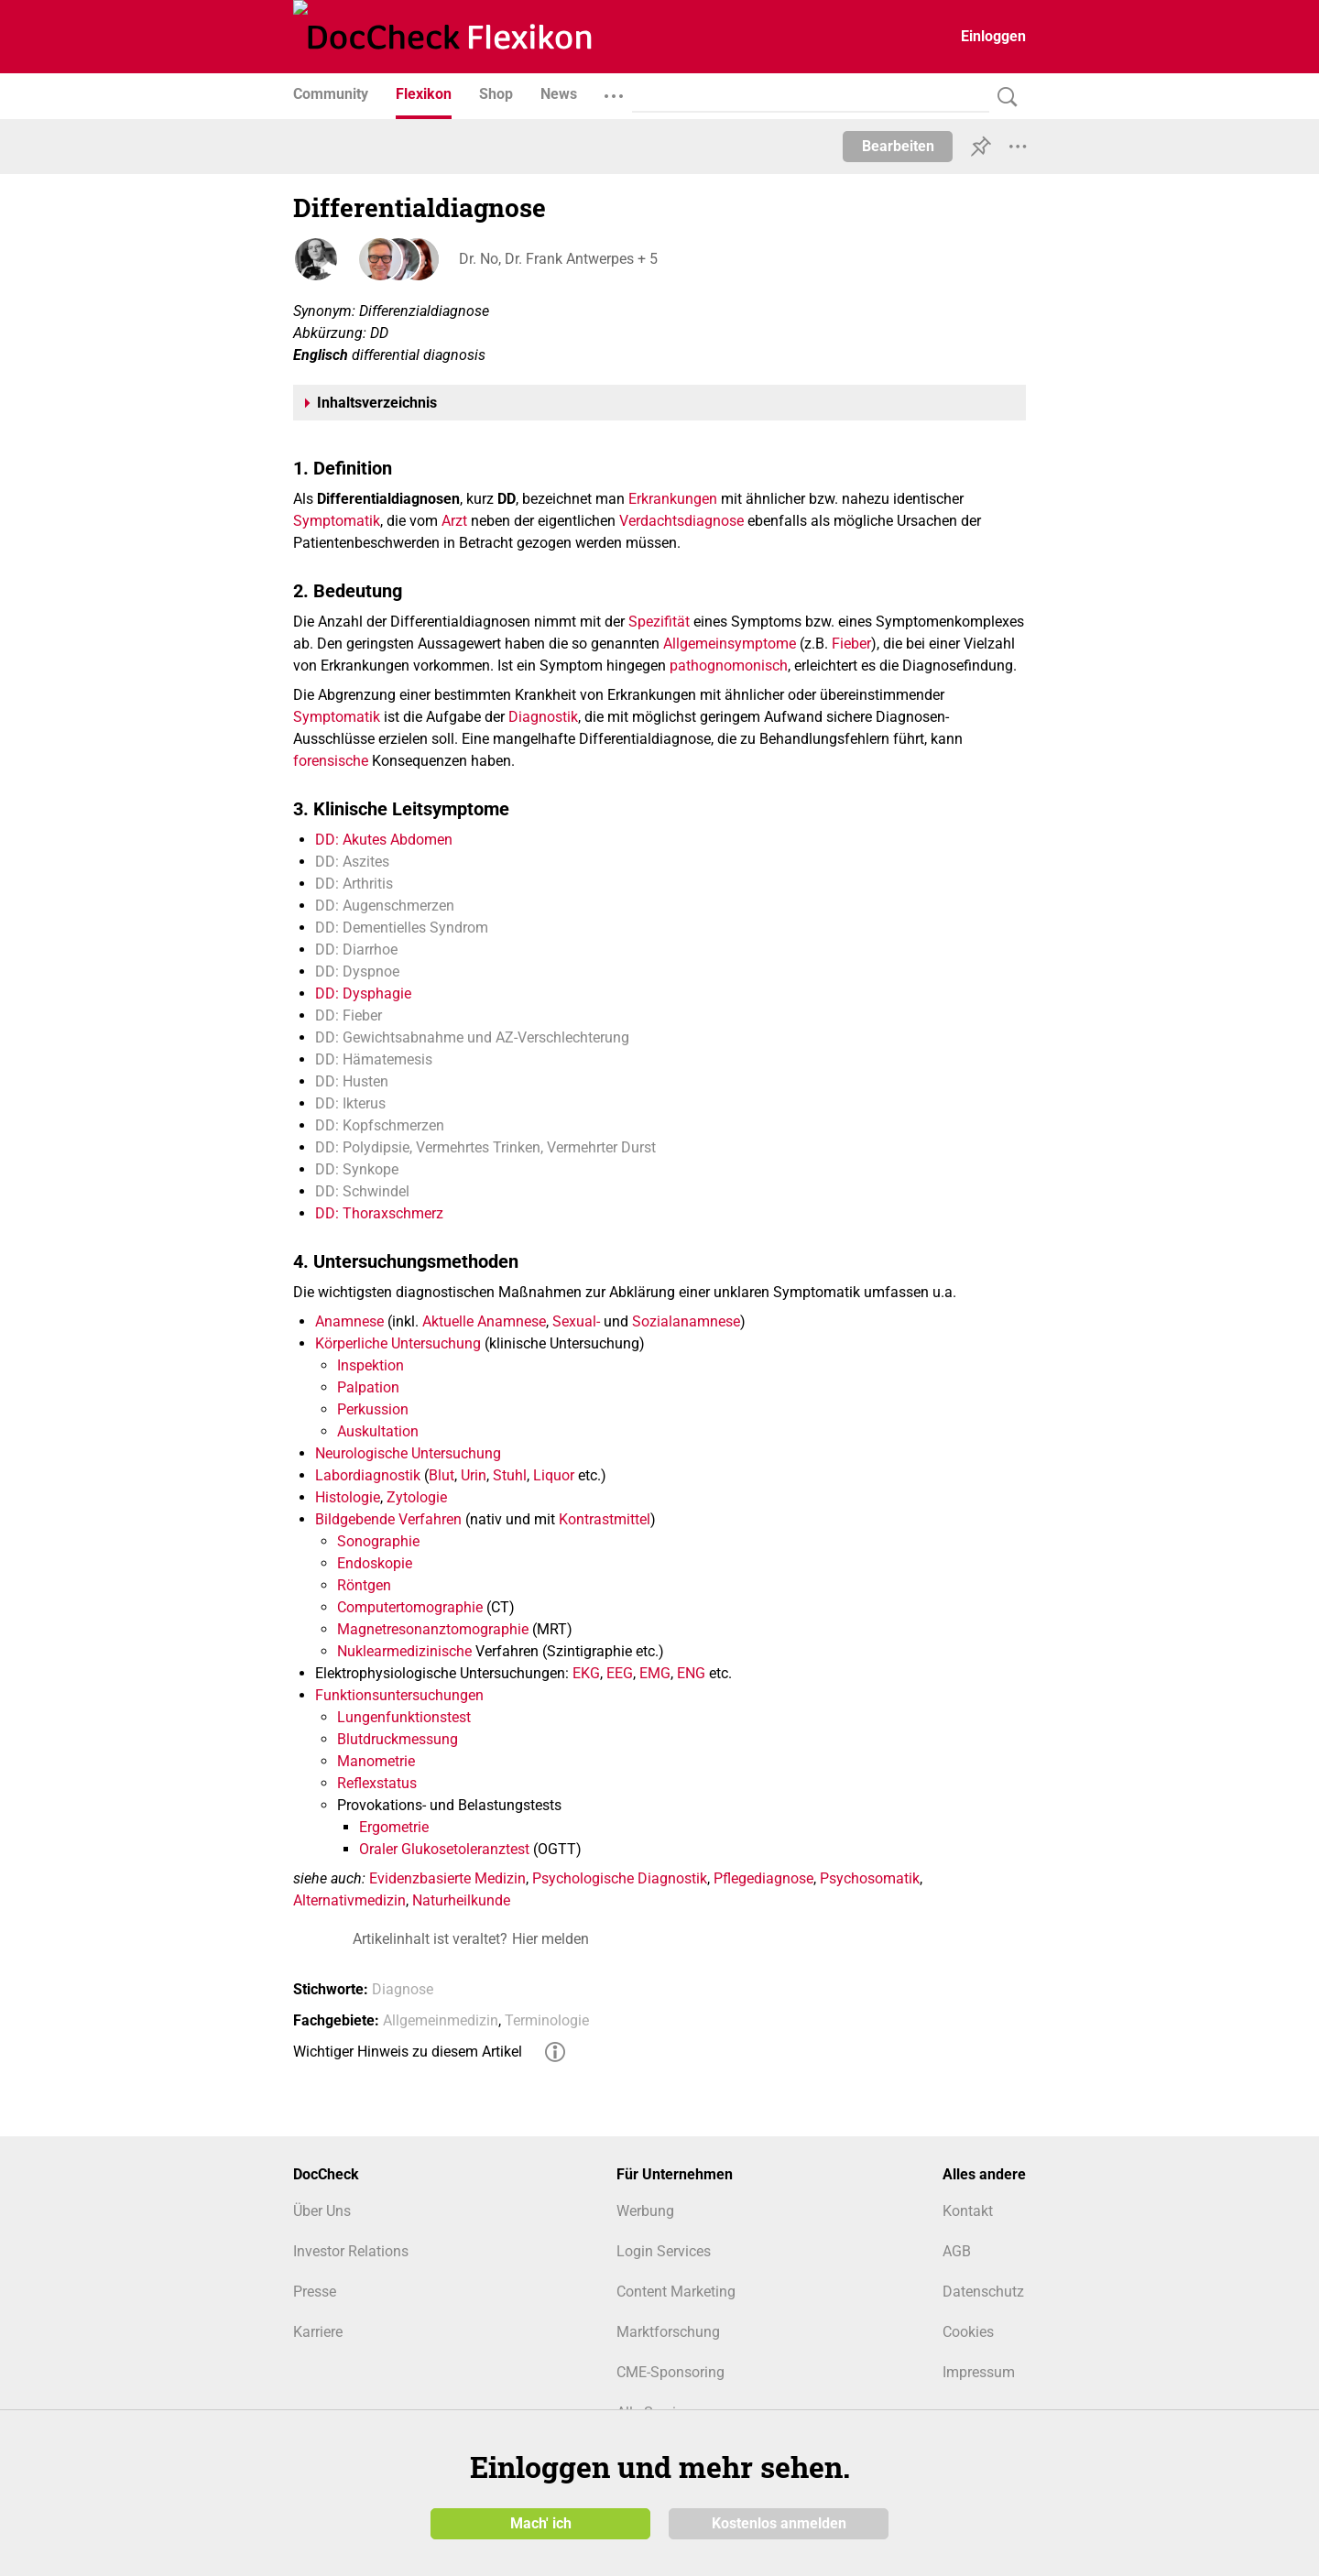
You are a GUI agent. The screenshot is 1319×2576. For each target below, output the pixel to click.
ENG (691, 1673)
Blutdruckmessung (397, 1739)
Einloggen (993, 36)
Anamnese (349, 1321)
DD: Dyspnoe (357, 971)
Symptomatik (336, 520)
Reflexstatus (377, 1783)
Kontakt (968, 2211)
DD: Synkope (356, 1169)
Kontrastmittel (604, 1519)
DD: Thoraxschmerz (379, 1213)
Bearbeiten (898, 146)
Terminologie (547, 2020)
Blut (441, 1475)
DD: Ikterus (350, 1103)
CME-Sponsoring (670, 2372)
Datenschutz (983, 2291)
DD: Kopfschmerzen (379, 1125)
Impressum (979, 2372)
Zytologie (417, 1497)
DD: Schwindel (362, 1191)
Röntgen (364, 1585)
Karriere (318, 2332)
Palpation (368, 1387)
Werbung (645, 2211)
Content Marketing (676, 2291)
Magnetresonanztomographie (433, 1629)
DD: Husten (351, 1081)
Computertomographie (410, 1607)
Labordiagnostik (367, 1475)
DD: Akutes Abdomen (383, 839)
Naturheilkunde (461, 1900)
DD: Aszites (352, 861)
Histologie (347, 1497)
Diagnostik (543, 717)
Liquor (553, 1475)
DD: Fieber (348, 1015)
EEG (619, 1673)
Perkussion (373, 1409)
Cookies (968, 2332)
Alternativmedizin (349, 1900)
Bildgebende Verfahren (388, 1519)
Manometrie (376, 1761)
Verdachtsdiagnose (681, 520)
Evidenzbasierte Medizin (447, 1878)
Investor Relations (351, 2251)
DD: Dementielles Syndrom (401, 927)
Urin (473, 1475)
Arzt (454, 520)
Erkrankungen (672, 499)
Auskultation (378, 1431)
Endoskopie (374, 1563)
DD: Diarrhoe (356, 949)
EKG (586, 1673)
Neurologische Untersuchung (408, 1453)
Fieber (851, 643)
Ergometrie (394, 1827)
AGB (957, 2251)
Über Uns (322, 2211)
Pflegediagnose (763, 1878)
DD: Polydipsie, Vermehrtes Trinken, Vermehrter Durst (485, 1147)
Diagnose (402, 1989)
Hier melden (550, 1939)
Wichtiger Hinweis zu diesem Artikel (407, 2051)
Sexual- (576, 1321)
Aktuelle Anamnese (484, 1321)
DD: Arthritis (354, 883)
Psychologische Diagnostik (619, 1878)
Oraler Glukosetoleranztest (444, 1849)
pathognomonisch (729, 665)
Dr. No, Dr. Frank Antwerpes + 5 (557, 258)
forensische (330, 761)
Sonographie (378, 1541)
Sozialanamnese (686, 1321)
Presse (314, 2291)
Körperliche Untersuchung (398, 1343)
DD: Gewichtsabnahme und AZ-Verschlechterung (472, 1037)
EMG (654, 1673)
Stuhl (510, 1475)
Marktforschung (668, 2332)
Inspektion (370, 1365)
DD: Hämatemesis (373, 1059)
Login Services (663, 2251)
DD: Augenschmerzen (384, 905)
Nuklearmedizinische (404, 1651)
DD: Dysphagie (363, 993)
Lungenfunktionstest (404, 1717)
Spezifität (659, 621)
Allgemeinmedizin (440, 2020)
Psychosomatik (870, 1878)
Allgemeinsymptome (729, 643)
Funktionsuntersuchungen (399, 1695)
